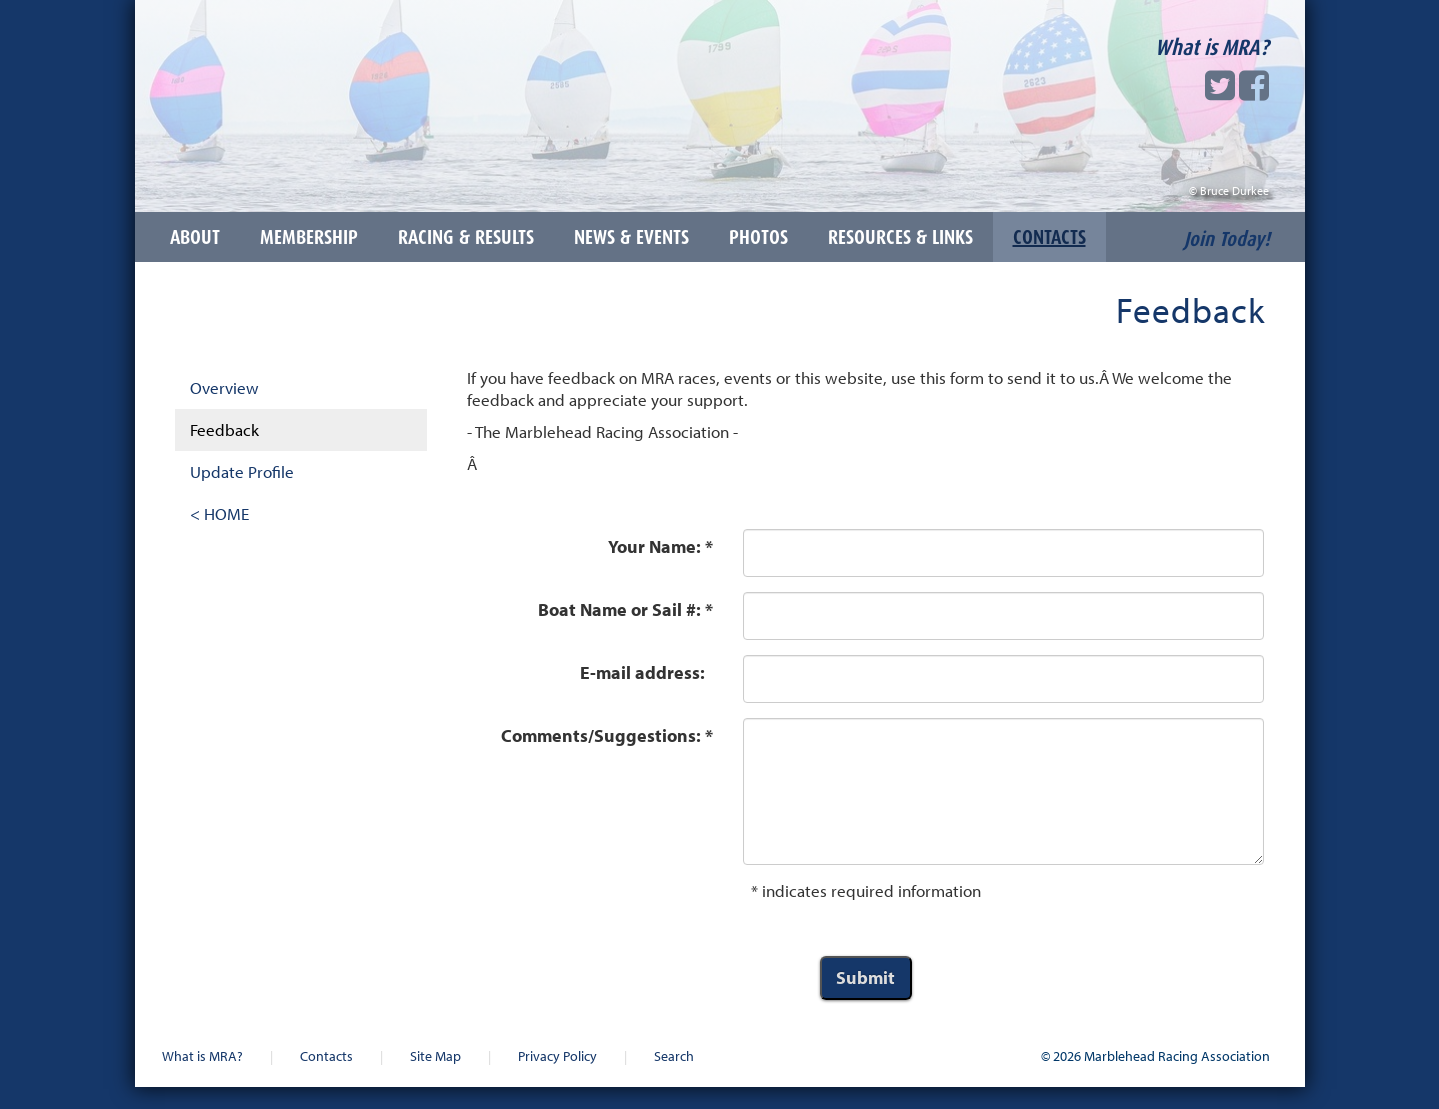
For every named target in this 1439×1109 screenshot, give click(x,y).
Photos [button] (758, 237)
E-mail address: (646, 672)
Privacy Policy (557, 1055)
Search (674, 1055)
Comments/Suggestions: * (607, 735)
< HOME (219, 513)
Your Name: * (660, 546)
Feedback (224, 429)
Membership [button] (309, 237)
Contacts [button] (1049, 237)
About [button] (195, 237)
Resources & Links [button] (900, 237)
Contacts (326, 1055)
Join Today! (1227, 239)
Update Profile (242, 471)
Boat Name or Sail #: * (625, 609)
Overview (224, 387)
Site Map (435, 1055)
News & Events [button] (631, 237)
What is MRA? (1212, 47)
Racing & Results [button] (466, 237)
